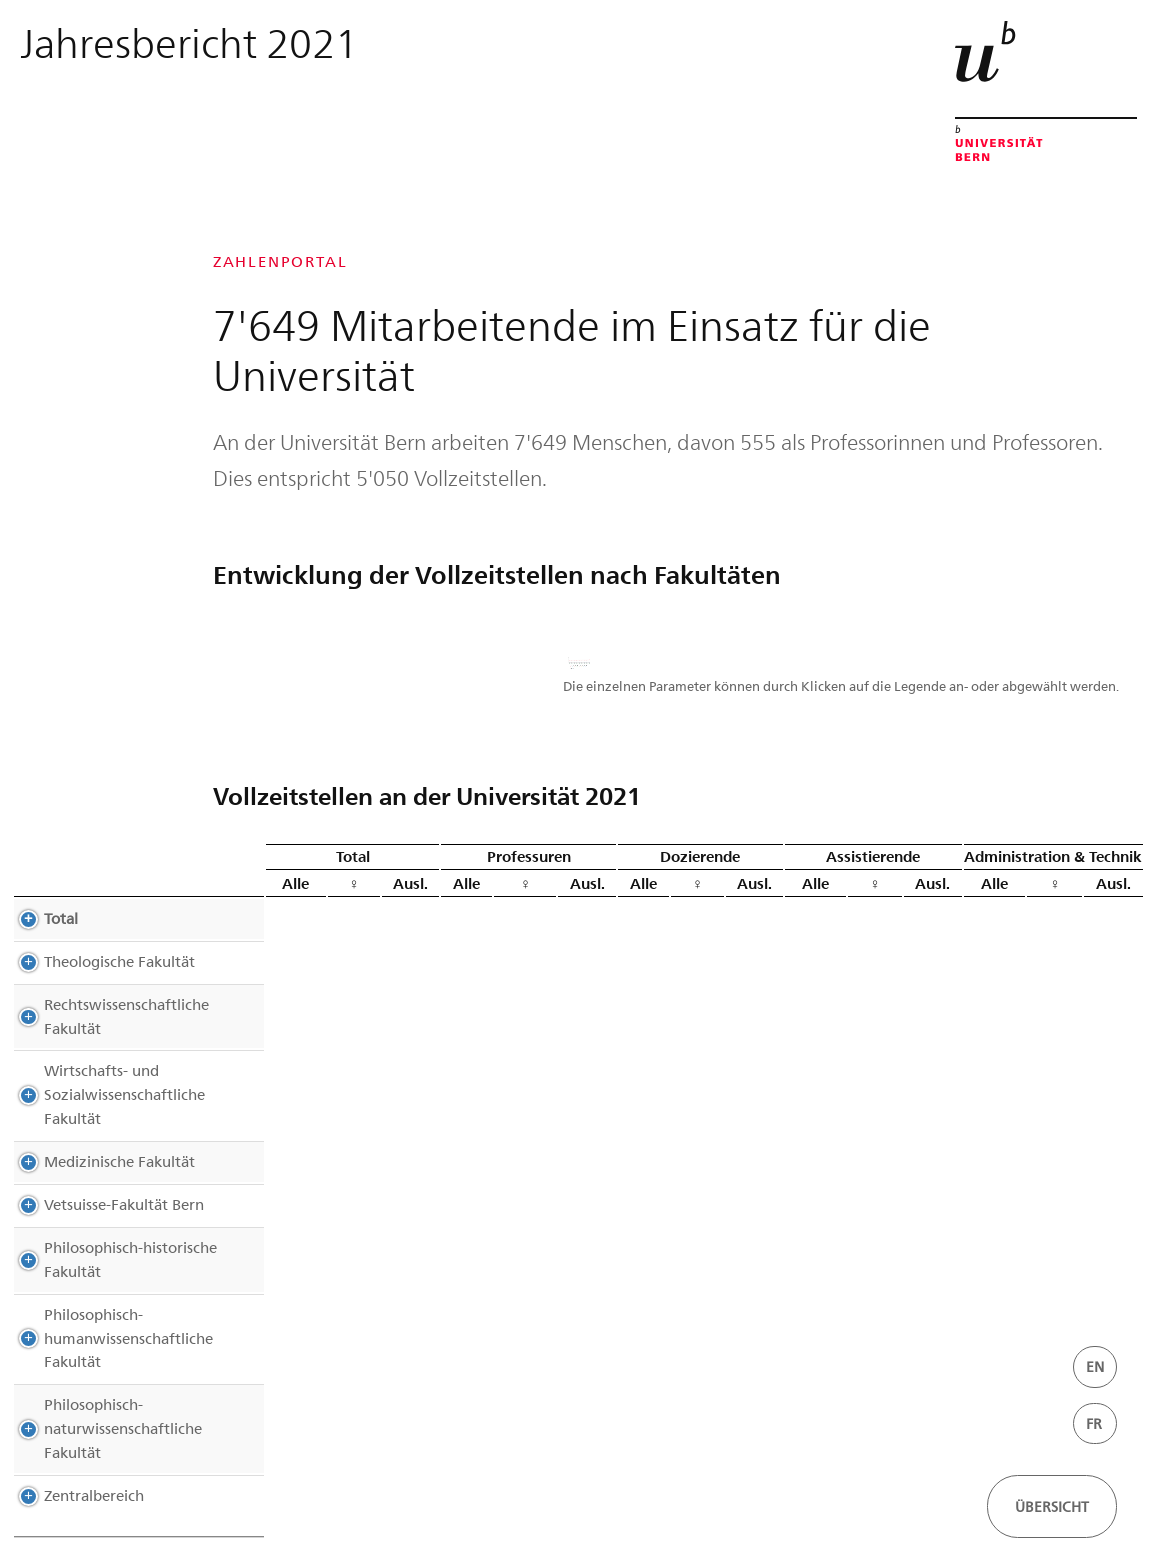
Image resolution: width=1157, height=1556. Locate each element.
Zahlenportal (280, 261)
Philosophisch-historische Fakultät (110, 1235)
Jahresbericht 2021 (189, 41)
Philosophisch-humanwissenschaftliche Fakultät (139, 1302)
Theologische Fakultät (99, 985)
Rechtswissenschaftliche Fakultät (137, 1028)
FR (1094, 1423)
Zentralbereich (74, 1423)
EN (1095, 1366)
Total (41, 942)
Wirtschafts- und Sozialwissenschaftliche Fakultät (135, 1082)
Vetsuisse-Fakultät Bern (104, 1180)
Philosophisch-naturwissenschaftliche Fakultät (133, 1369)
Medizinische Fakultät (99, 1137)
